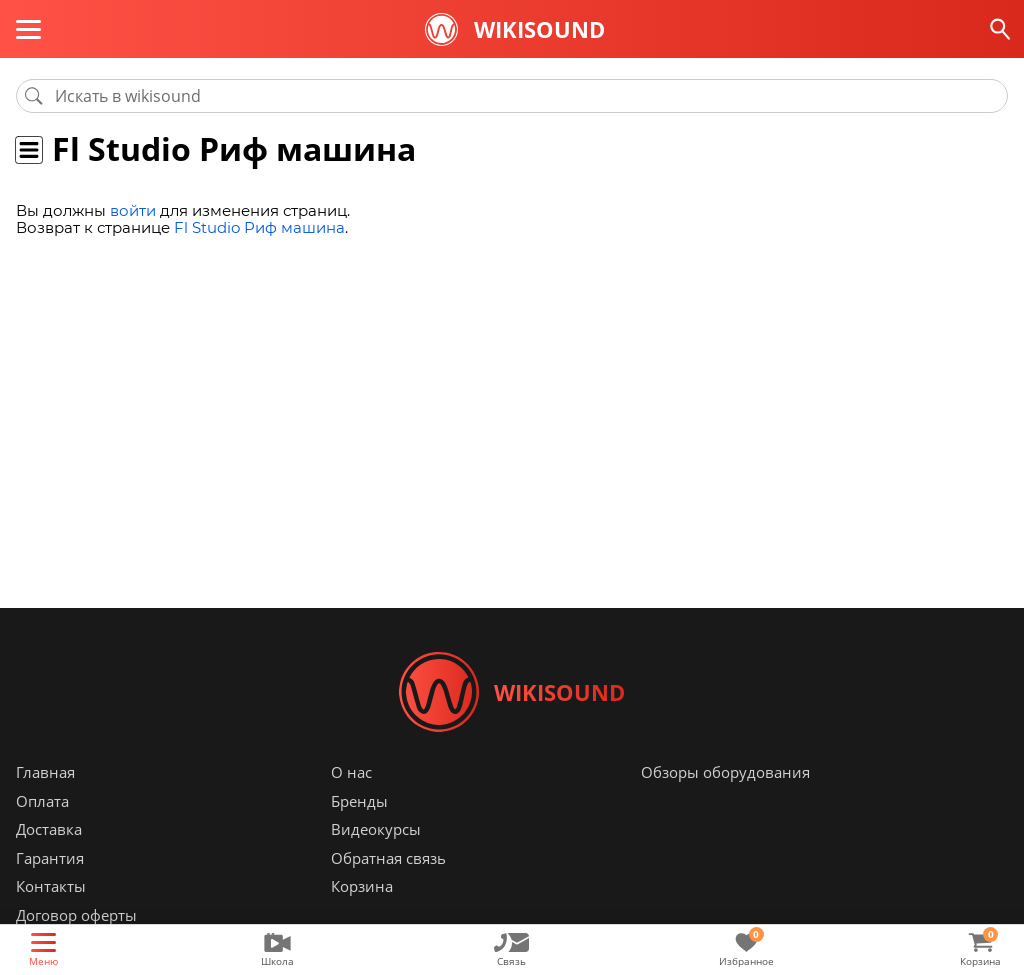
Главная (45, 772)
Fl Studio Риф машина (259, 227)
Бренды (359, 801)
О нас (351, 772)
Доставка (49, 829)
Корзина (362, 886)
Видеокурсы (376, 829)
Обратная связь (388, 858)
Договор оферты (76, 915)
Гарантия (50, 858)
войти (133, 210)
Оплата (42, 801)
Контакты (51, 886)
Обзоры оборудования (725, 772)
